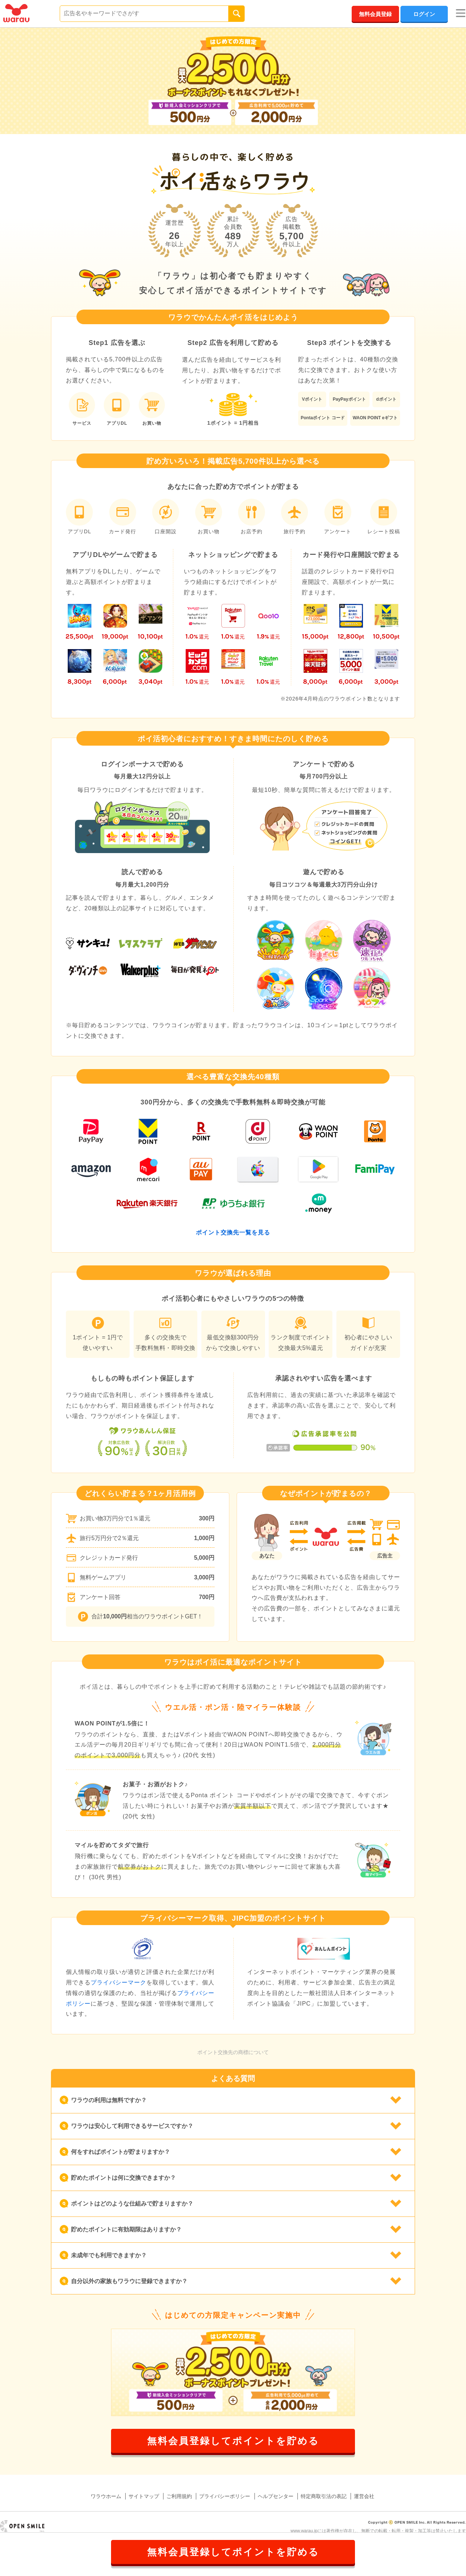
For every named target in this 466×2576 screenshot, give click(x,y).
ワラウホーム (106, 2496)
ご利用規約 (179, 2496)
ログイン (424, 14)
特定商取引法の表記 (324, 2496)
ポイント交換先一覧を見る (233, 1232)
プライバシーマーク (118, 1982)
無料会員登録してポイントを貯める (233, 2440)
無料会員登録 (375, 14)
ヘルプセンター (275, 2496)
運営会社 (364, 2496)
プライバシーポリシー (224, 2496)
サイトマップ (144, 2496)
